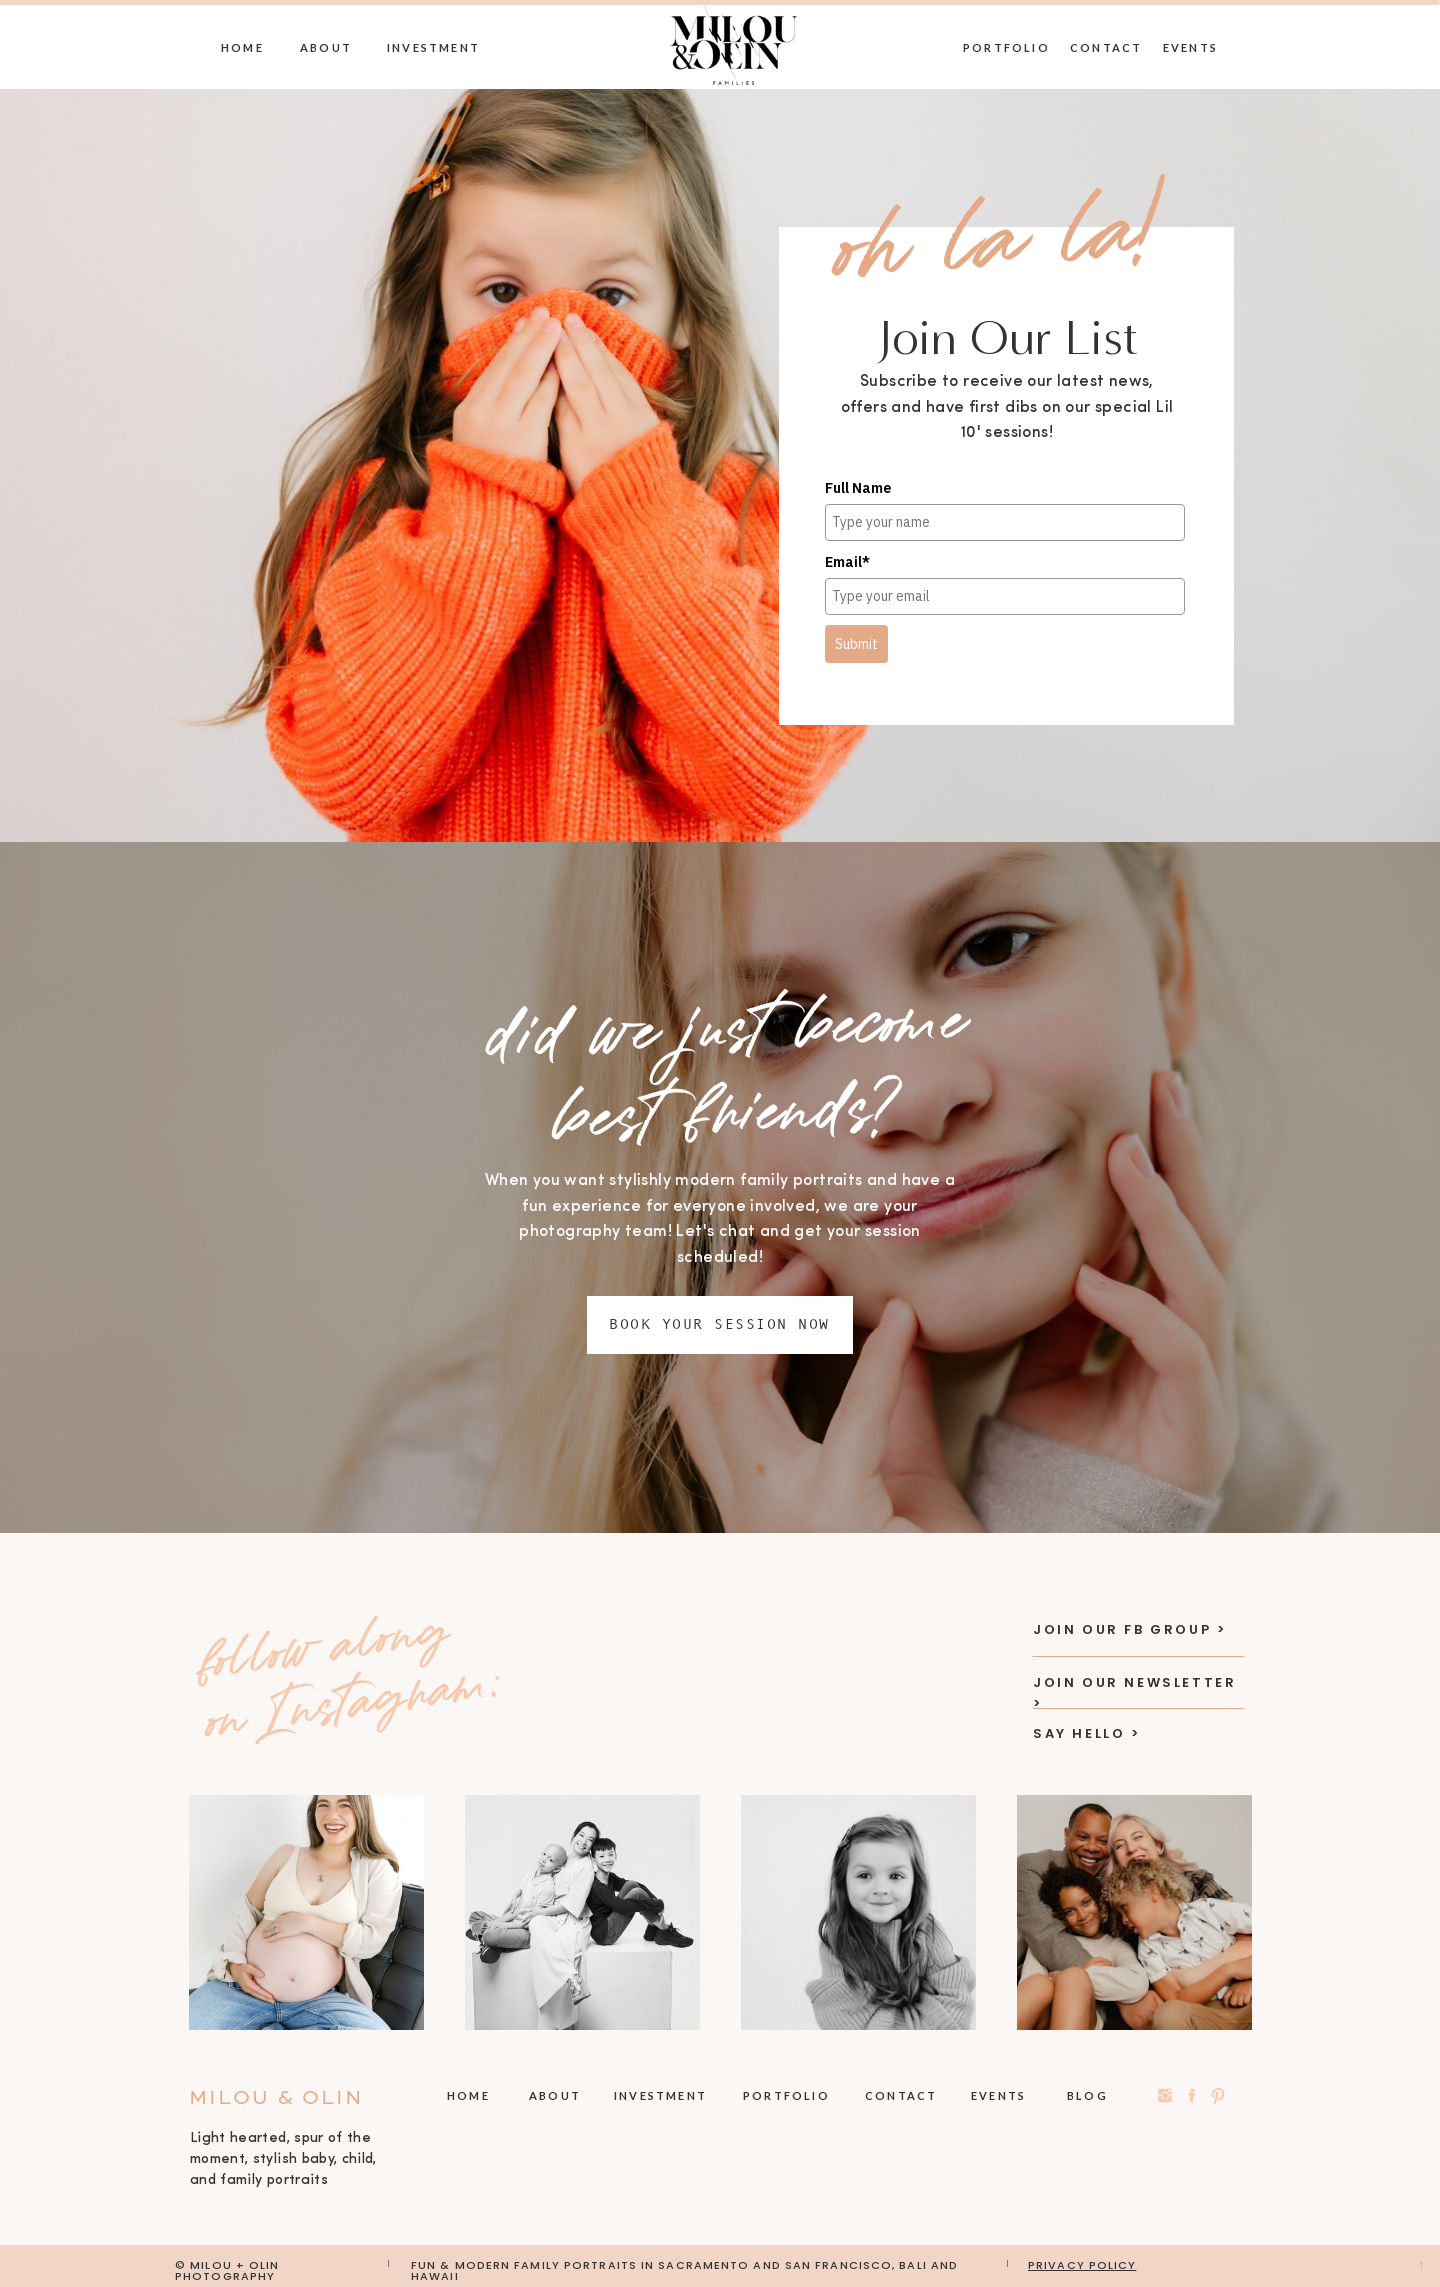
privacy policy (1082, 2265)
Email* (847, 562)
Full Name (858, 488)
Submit (856, 644)
